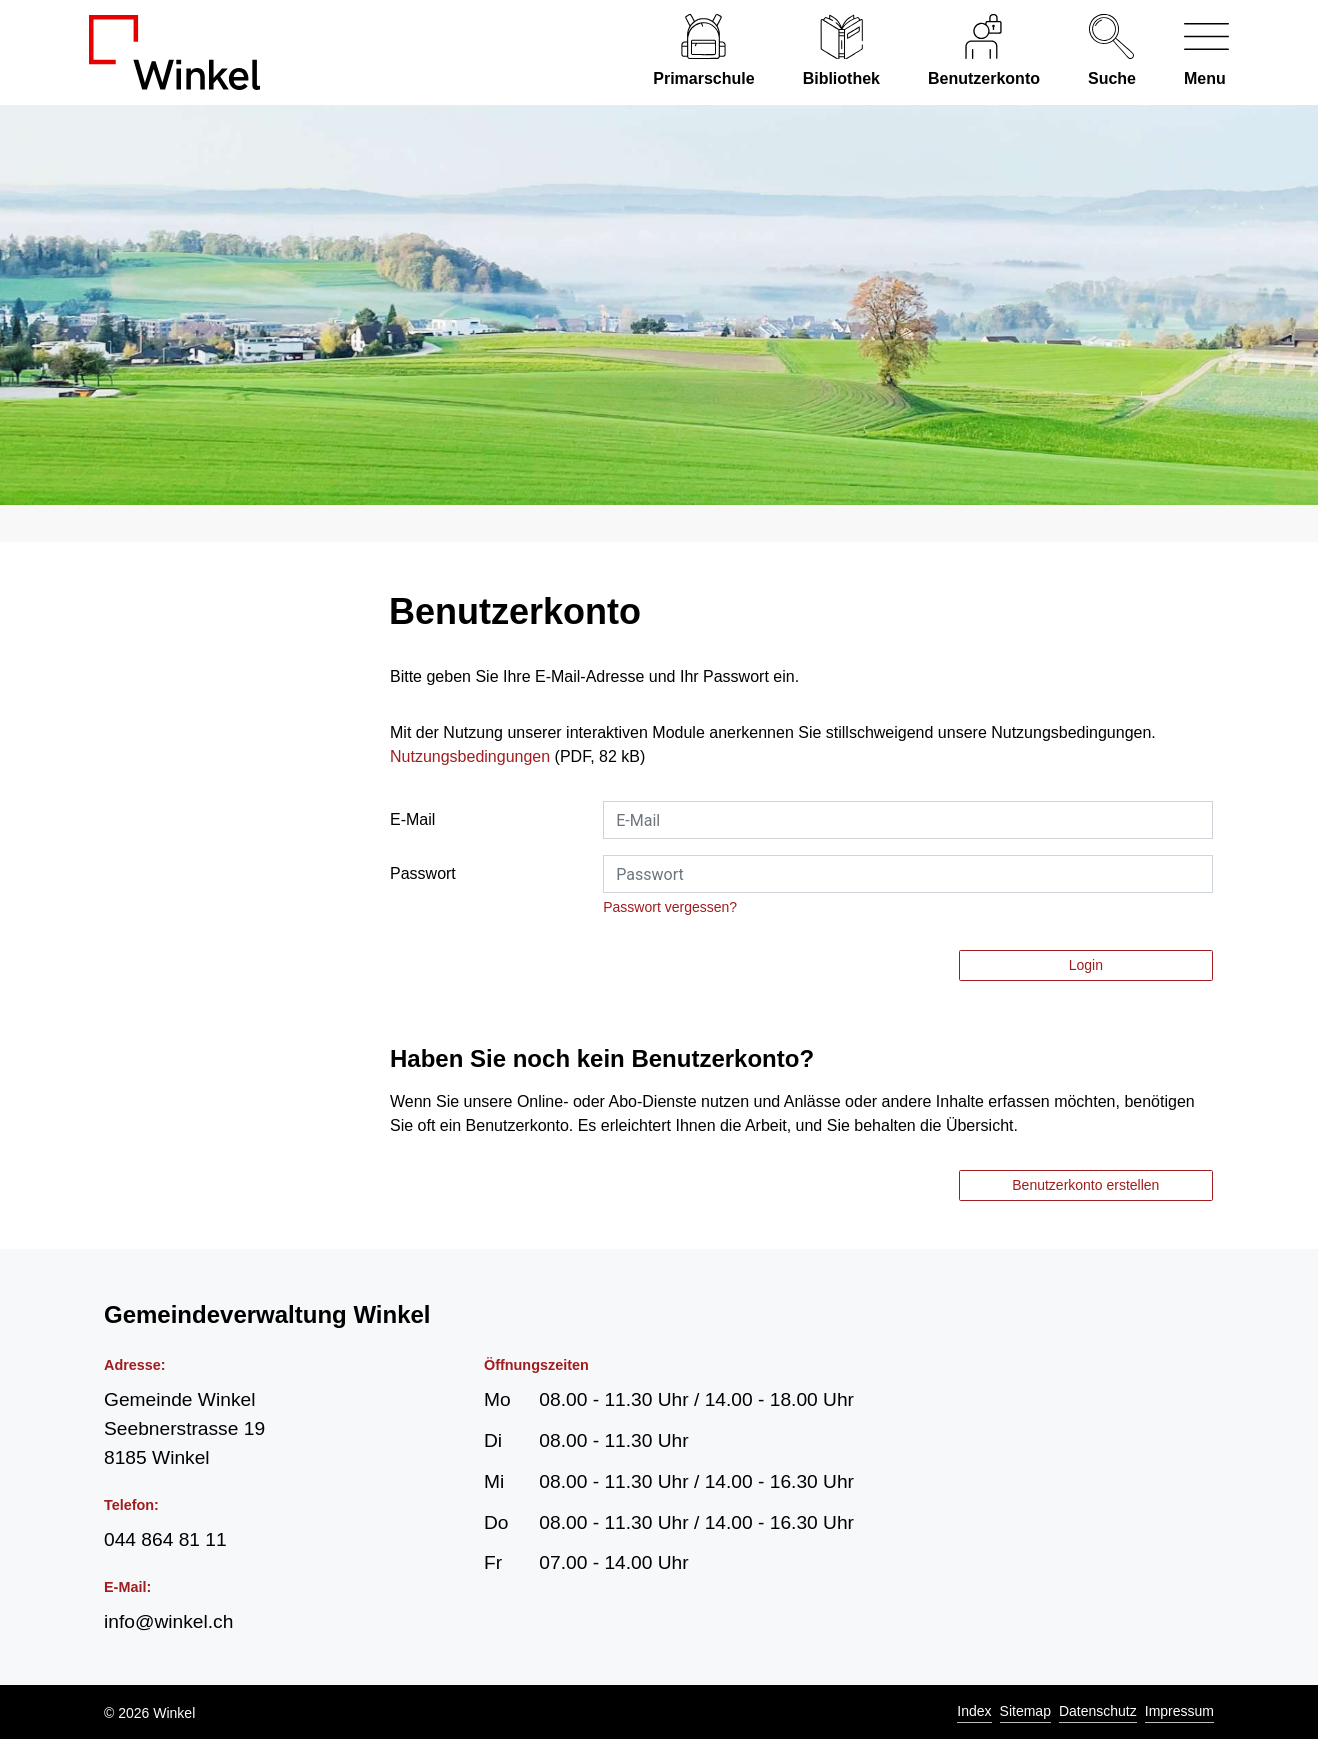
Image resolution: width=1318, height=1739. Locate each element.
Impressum (1179, 1711)
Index (974, 1711)
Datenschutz (1098, 1711)
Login (1086, 965)
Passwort (423, 873)
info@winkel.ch (168, 1621)
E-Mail (412, 819)
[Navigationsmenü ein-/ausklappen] (1194, 52)
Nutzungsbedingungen (470, 756)
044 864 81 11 (165, 1539)
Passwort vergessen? (670, 907)
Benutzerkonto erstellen (1085, 1185)
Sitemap (1025, 1711)
